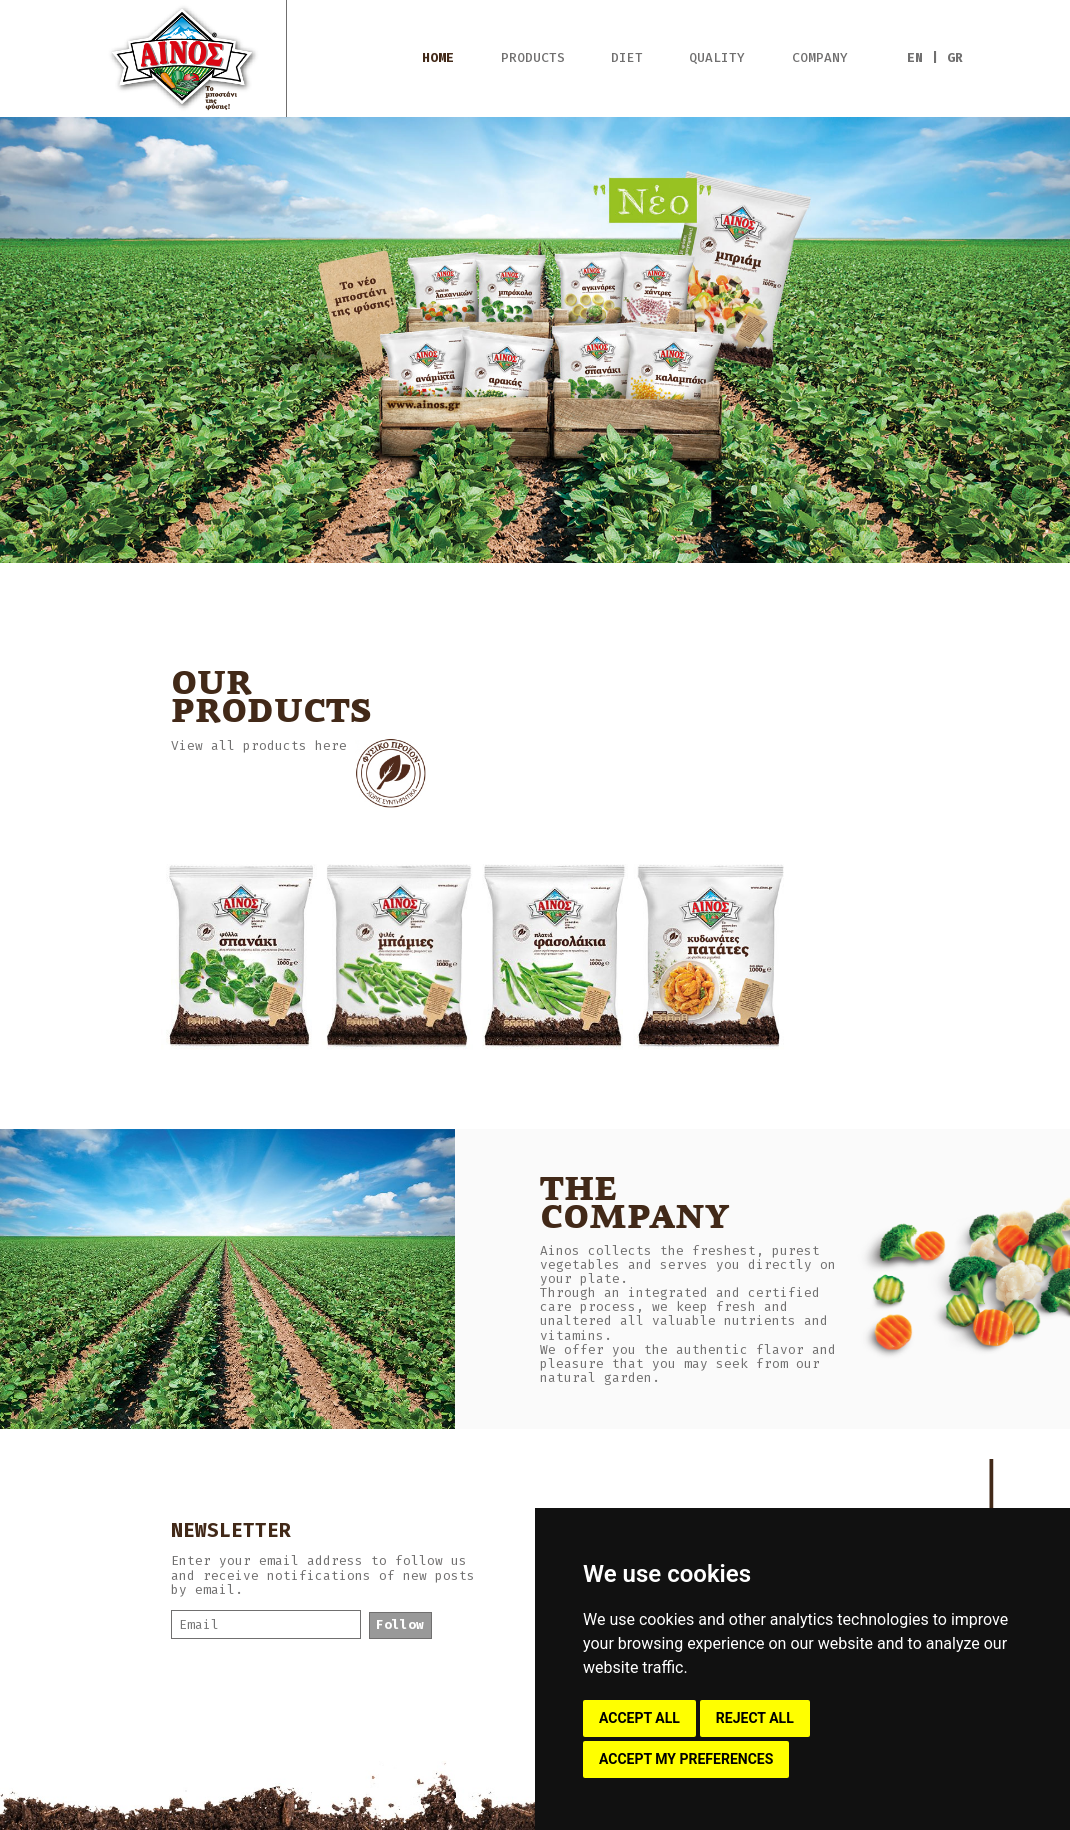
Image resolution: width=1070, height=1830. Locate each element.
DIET (627, 58)
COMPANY (820, 58)
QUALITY (717, 58)
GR (955, 57)
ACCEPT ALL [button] (639, 1718)
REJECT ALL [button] (755, 1718)
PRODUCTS (533, 58)
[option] (535, 340)
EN (915, 57)
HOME (438, 58)
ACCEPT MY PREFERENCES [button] (686, 1759)
